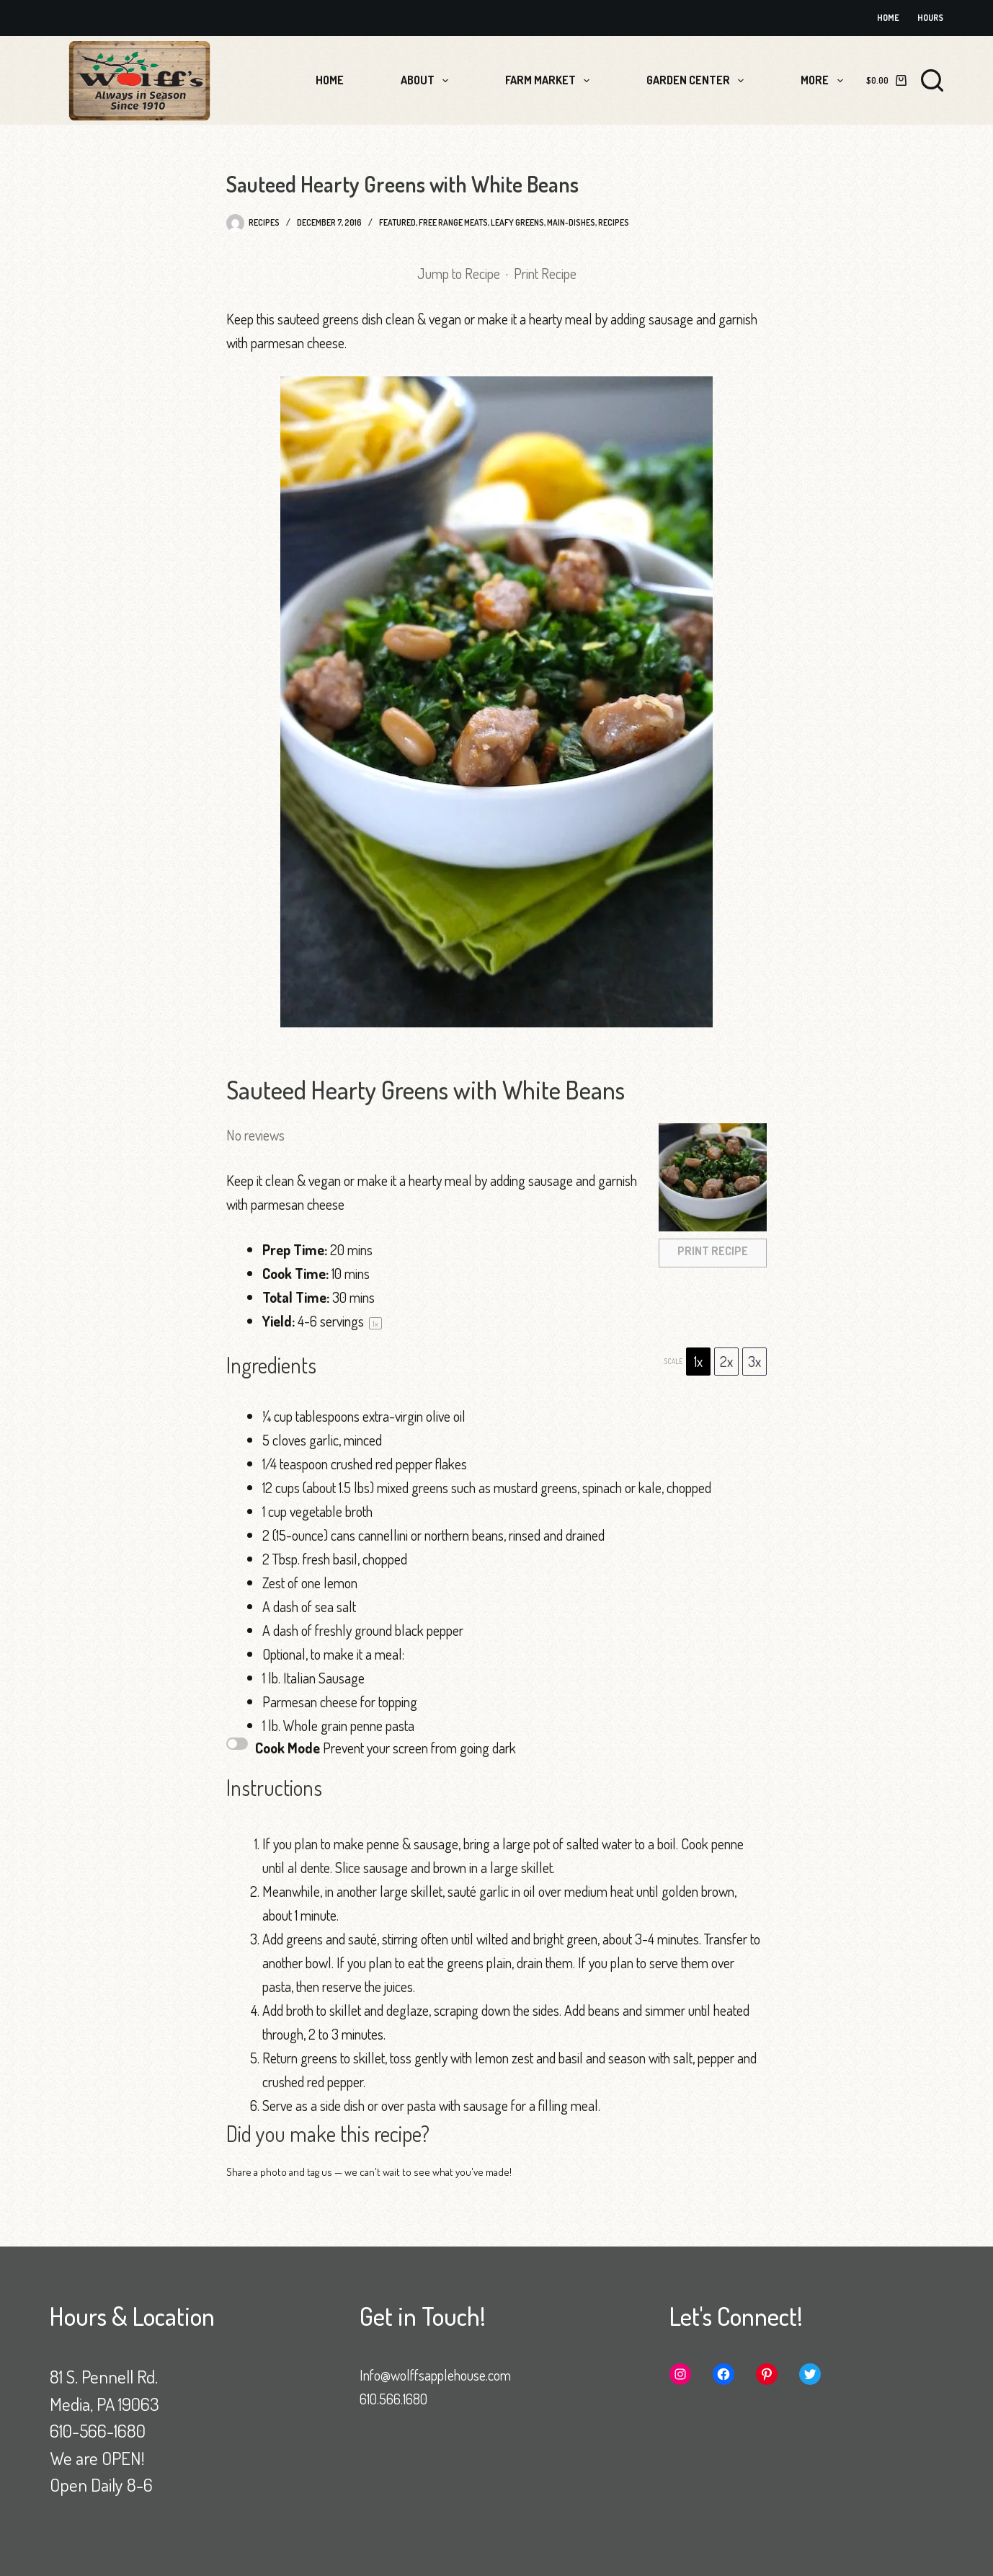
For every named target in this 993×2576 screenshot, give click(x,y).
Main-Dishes (571, 222)
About (427, 80)
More (824, 80)
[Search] (932, 80)
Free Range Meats (453, 222)
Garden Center (697, 80)
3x (754, 1361)
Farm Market (550, 80)
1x (698, 1361)
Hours (930, 17)
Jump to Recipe (458, 273)
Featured (397, 222)
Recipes (613, 222)
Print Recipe (545, 273)
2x (726, 1361)
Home (888, 17)
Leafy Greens (517, 222)
